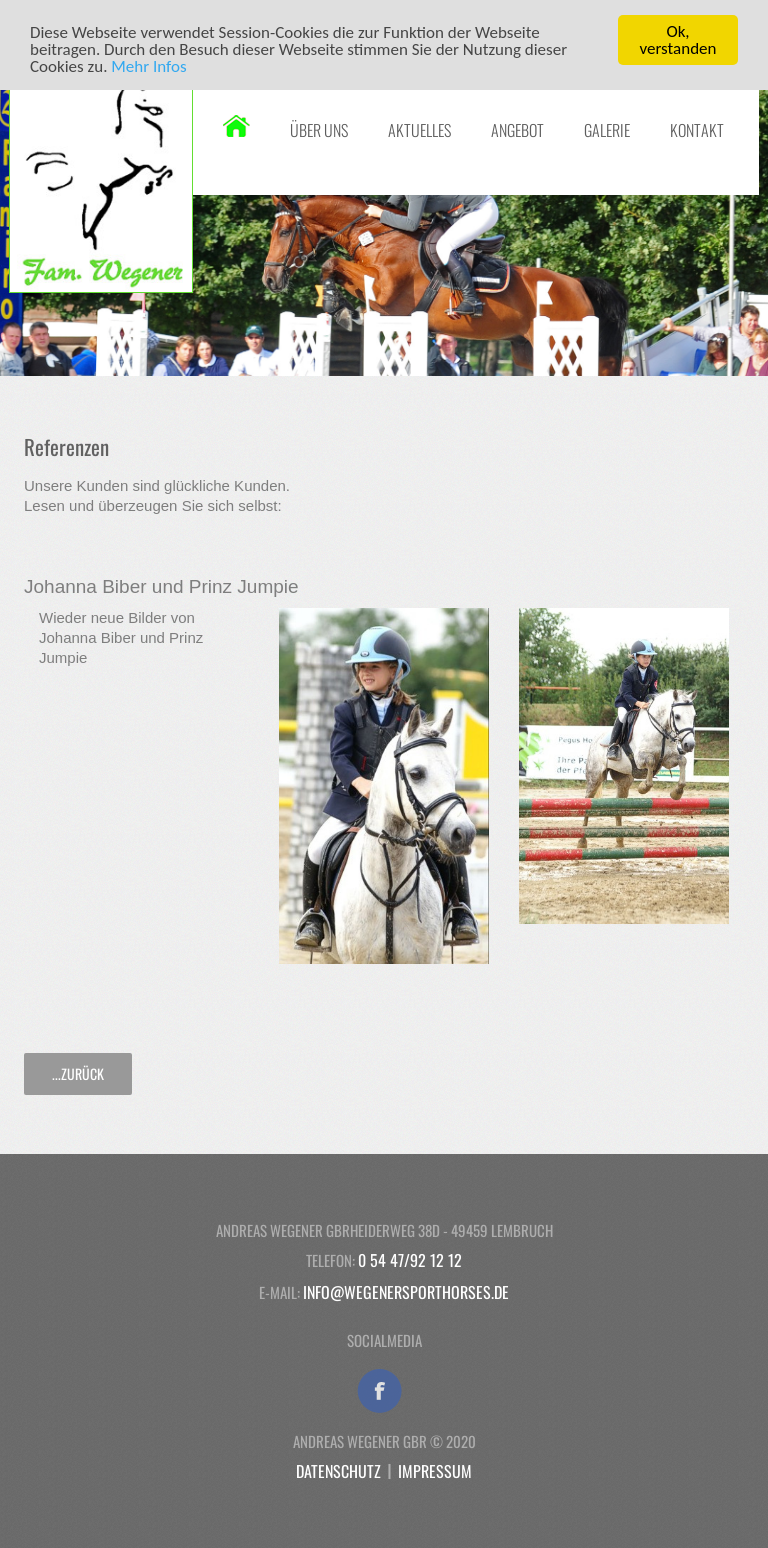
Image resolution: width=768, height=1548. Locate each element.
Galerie (607, 130)
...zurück (78, 1073)
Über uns (319, 130)
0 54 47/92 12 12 (410, 1260)
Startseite (236, 126)
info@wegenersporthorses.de (406, 1292)
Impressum (435, 1471)
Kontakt (697, 130)
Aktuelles (419, 130)
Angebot (517, 130)
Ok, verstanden (678, 40)
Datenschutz (338, 1471)
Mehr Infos (148, 65)
